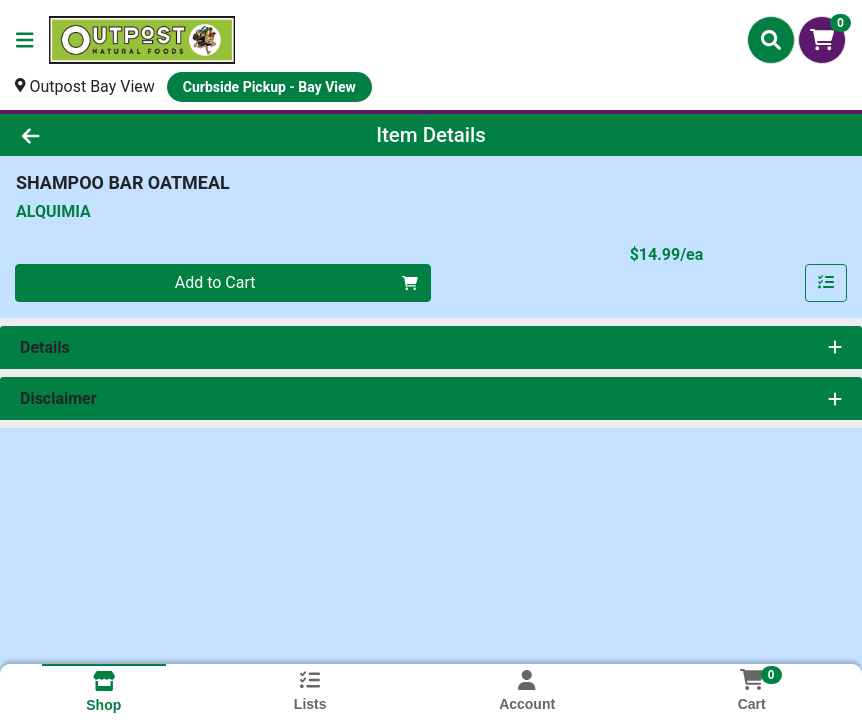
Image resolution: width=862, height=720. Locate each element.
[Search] (771, 40)
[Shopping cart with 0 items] (822, 40)
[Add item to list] (826, 283)
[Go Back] (120, 135)
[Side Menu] (25, 40)
